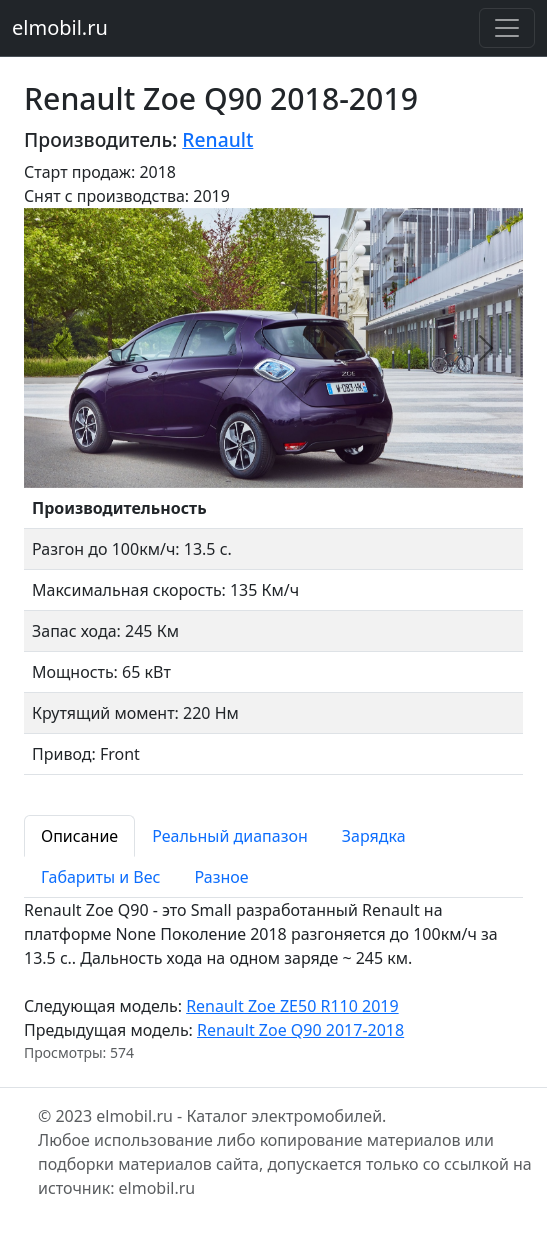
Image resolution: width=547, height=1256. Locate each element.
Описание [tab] (79, 836)
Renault (217, 139)
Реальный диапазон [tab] (230, 836)
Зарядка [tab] (374, 836)
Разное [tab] (221, 877)
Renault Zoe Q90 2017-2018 (300, 1030)
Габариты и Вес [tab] (100, 877)
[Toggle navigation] (507, 28)
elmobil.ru (60, 27)
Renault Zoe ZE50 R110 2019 (292, 1006)
